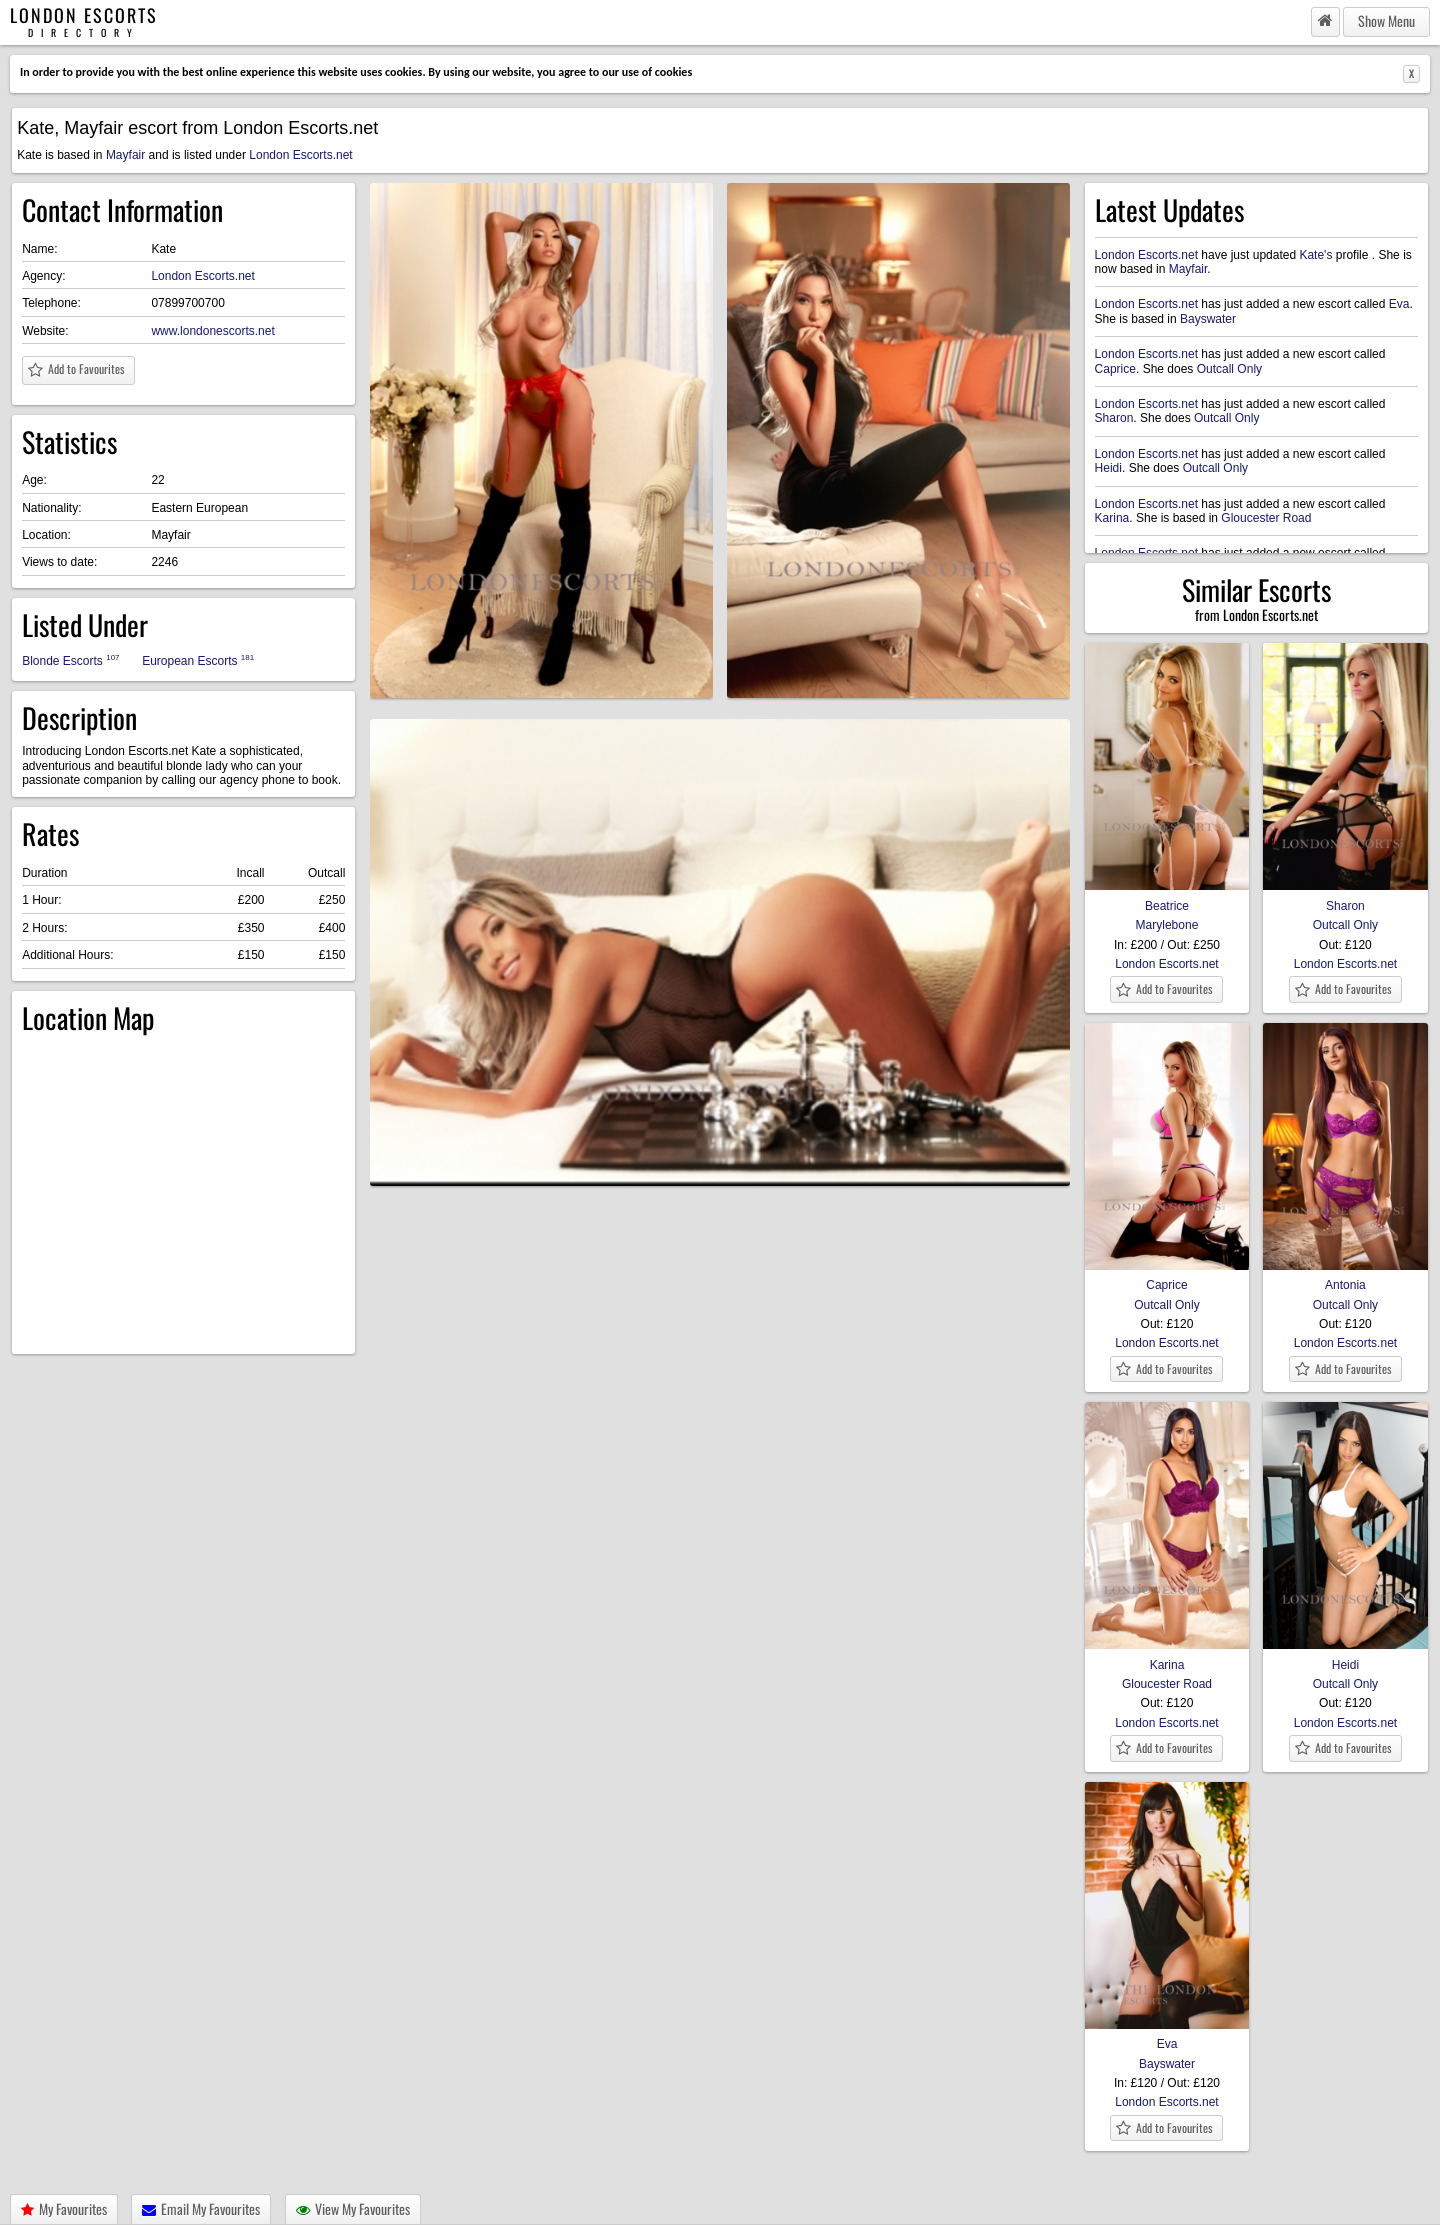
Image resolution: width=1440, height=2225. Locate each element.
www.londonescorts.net (212, 331)
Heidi (1108, 468)
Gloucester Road (1266, 518)
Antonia (1345, 1278)
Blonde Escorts (70, 660)
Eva (1399, 304)
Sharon (1114, 418)
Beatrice (1167, 898)
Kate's (1315, 255)
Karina (1112, 518)
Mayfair (125, 155)
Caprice (1115, 369)
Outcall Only (1229, 369)
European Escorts (198, 660)
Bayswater (1208, 319)
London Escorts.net (300, 155)
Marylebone (1167, 925)
